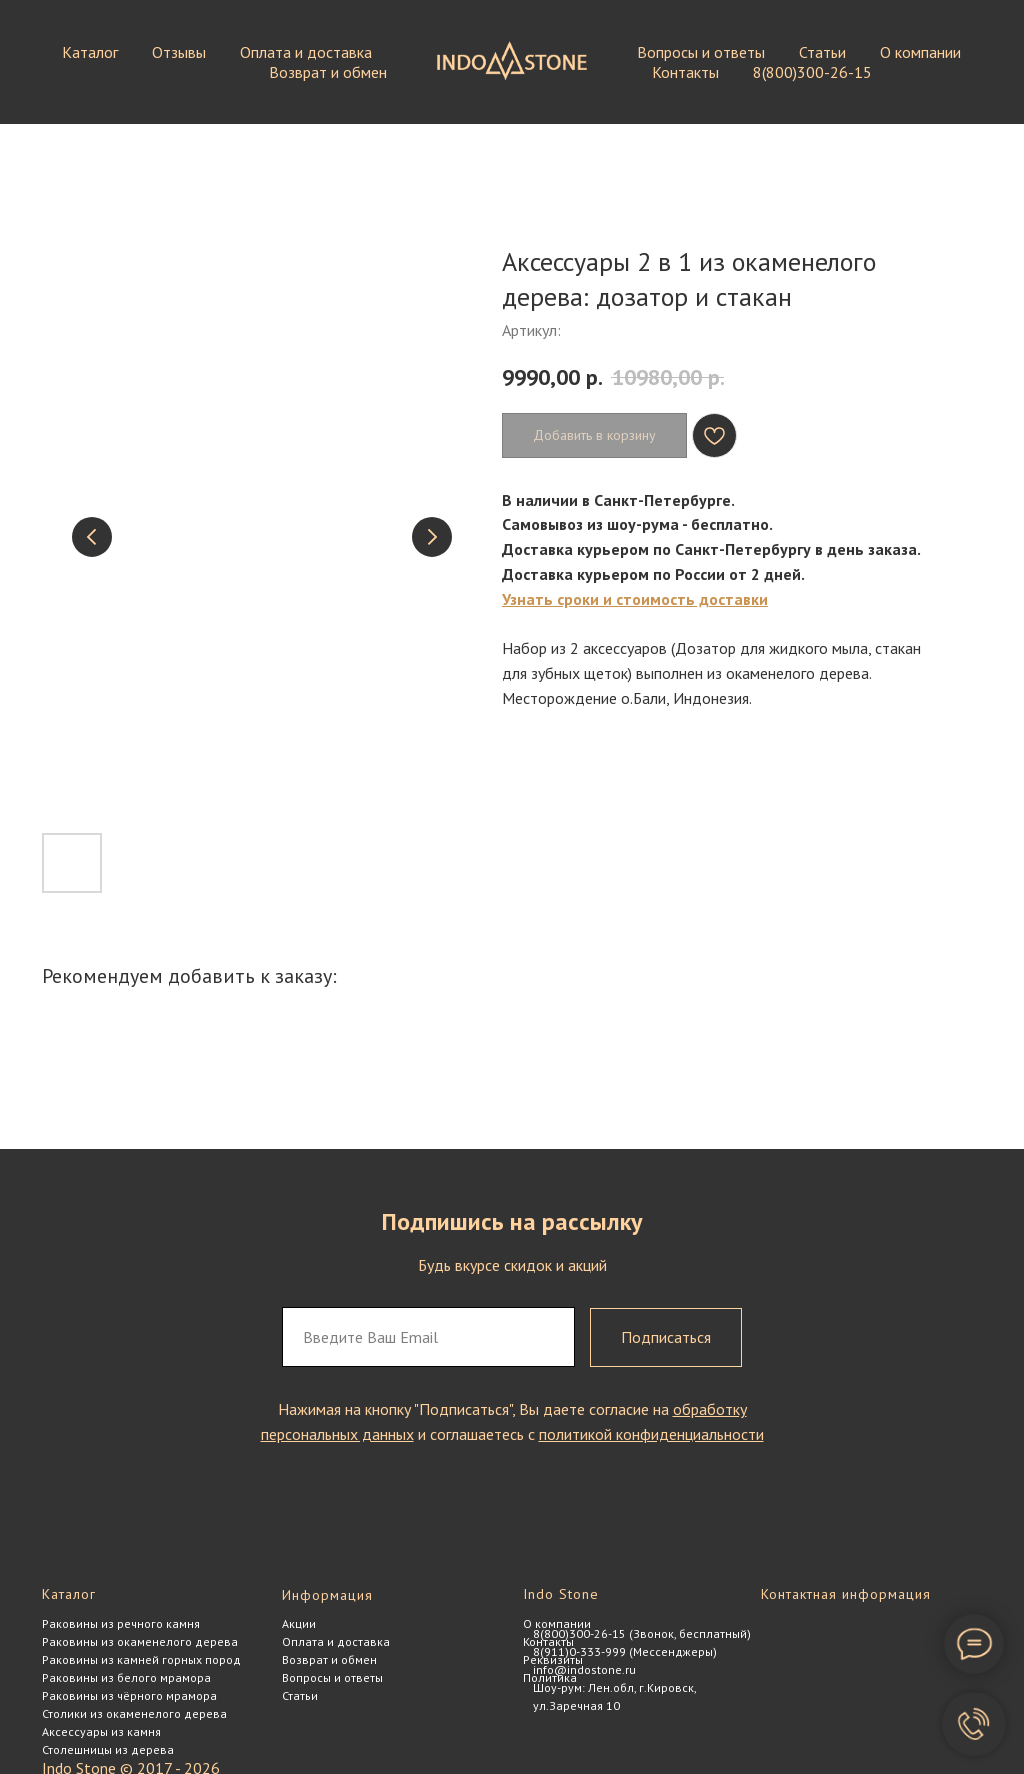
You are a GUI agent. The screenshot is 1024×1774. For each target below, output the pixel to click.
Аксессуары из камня (101, 1731)
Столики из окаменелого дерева (134, 1713)
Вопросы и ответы (701, 52)
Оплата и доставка (306, 52)
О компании (920, 52)
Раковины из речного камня (121, 1623)
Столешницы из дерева (108, 1749)
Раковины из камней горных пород (141, 1659)
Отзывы (179, 52)
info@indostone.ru (584, 1669)
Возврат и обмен (328, 72)
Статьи (822, 52)
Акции (299, 1623)
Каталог (90, 52)
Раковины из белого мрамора (126, 1677)
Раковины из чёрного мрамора (129, 1695)
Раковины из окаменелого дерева (140, 1641)
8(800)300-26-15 (812, 72)
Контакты (685, 72)
